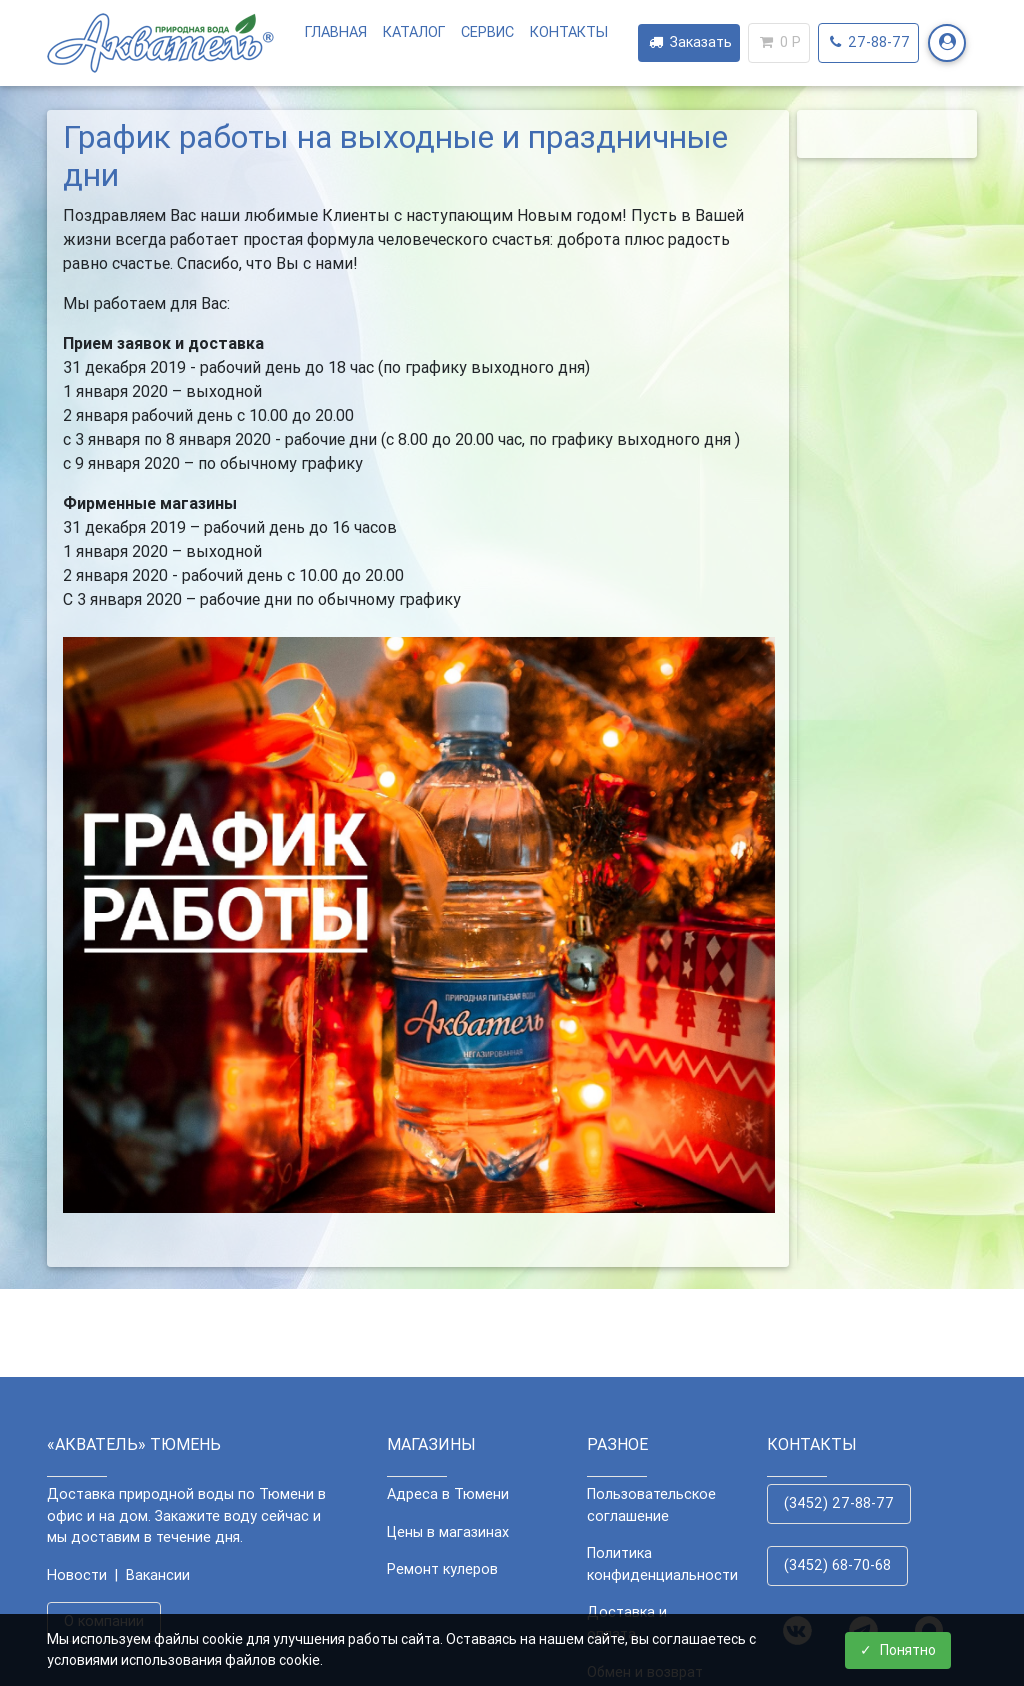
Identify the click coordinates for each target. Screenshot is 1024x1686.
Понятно (898, 1650)
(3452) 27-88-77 (839, 1503)
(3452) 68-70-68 (837, 1565)
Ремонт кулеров (442, 1569)
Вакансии (158, 1575)
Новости (77, 1575)
